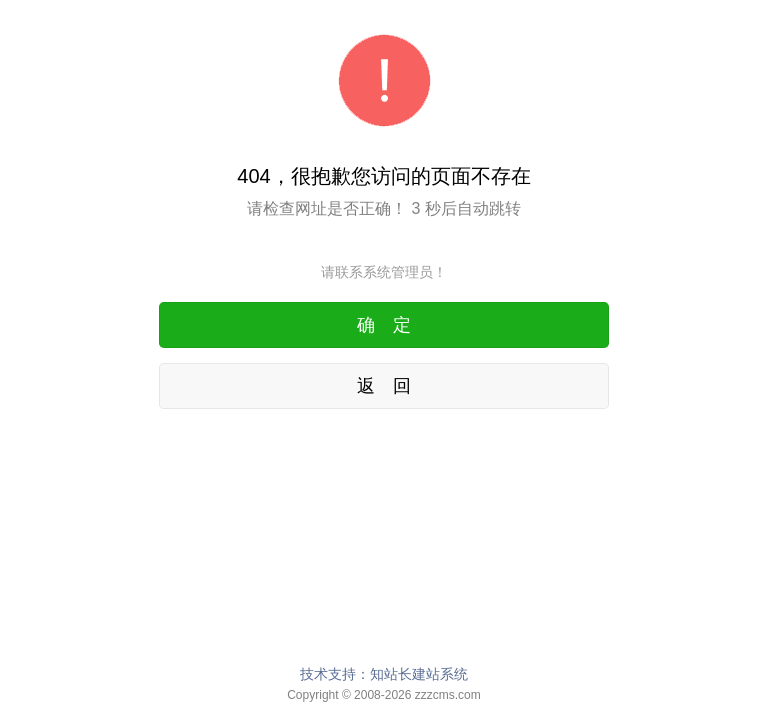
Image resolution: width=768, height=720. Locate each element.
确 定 (384, 325)
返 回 (384, 386)
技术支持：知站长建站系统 (384, 674)
